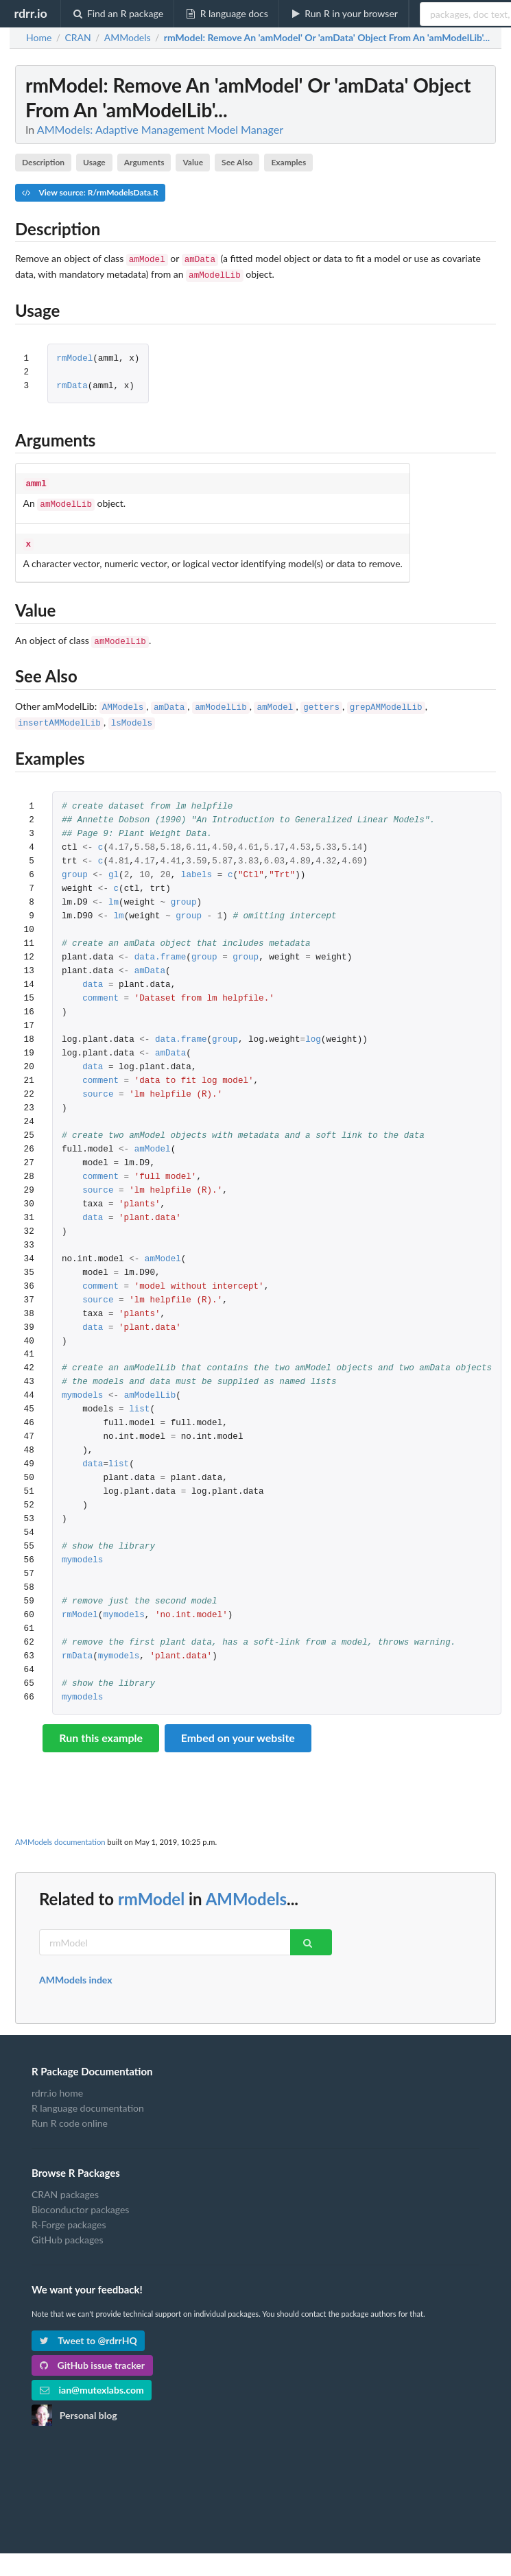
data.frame (160, 947)
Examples (288, 162)
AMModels (122, 698)
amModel (275, 698)
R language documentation (88, 2097)
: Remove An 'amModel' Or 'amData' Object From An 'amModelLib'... (327, 38)
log (313, 1029)
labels (196, 864)
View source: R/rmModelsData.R (90, 192)
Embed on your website (238, 1726)
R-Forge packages (69, 2213)
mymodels (82, 1385)
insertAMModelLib (59, 713)
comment (100, 988)
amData (169, 698)
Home (38, 38)
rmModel (74, 356)
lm (113, 892)
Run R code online (70, 2112)
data (92, 974)
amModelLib (221, 698)
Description (43, 162)
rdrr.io (30, 13)
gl (113, 864)
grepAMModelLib (386, 698)
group (75, 864)
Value (192, 162)
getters (321, 698)
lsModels (131, 713)
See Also (237, 162)
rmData (71, 384)
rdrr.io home (57, 2082)
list (139, 1399)
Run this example (101, 1726)
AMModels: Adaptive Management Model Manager (160, 129)
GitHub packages (68, 2228)
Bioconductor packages (80, 2198)
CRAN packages (65, 2183)
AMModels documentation (60, 1830)
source (97, 1084)
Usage (94, 162)
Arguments (144, 162)
